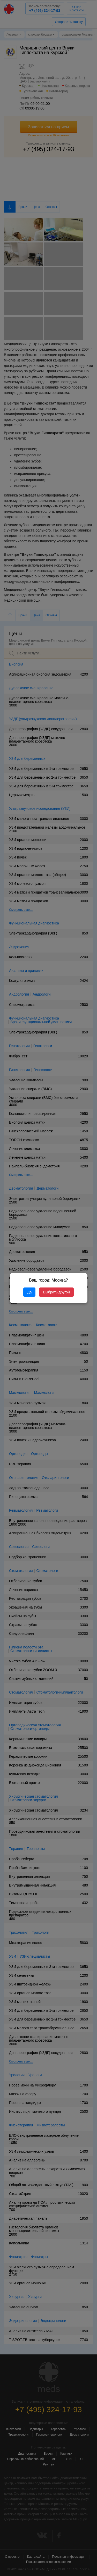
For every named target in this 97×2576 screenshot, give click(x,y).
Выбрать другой (56, 1292)
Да (29, 1292)
